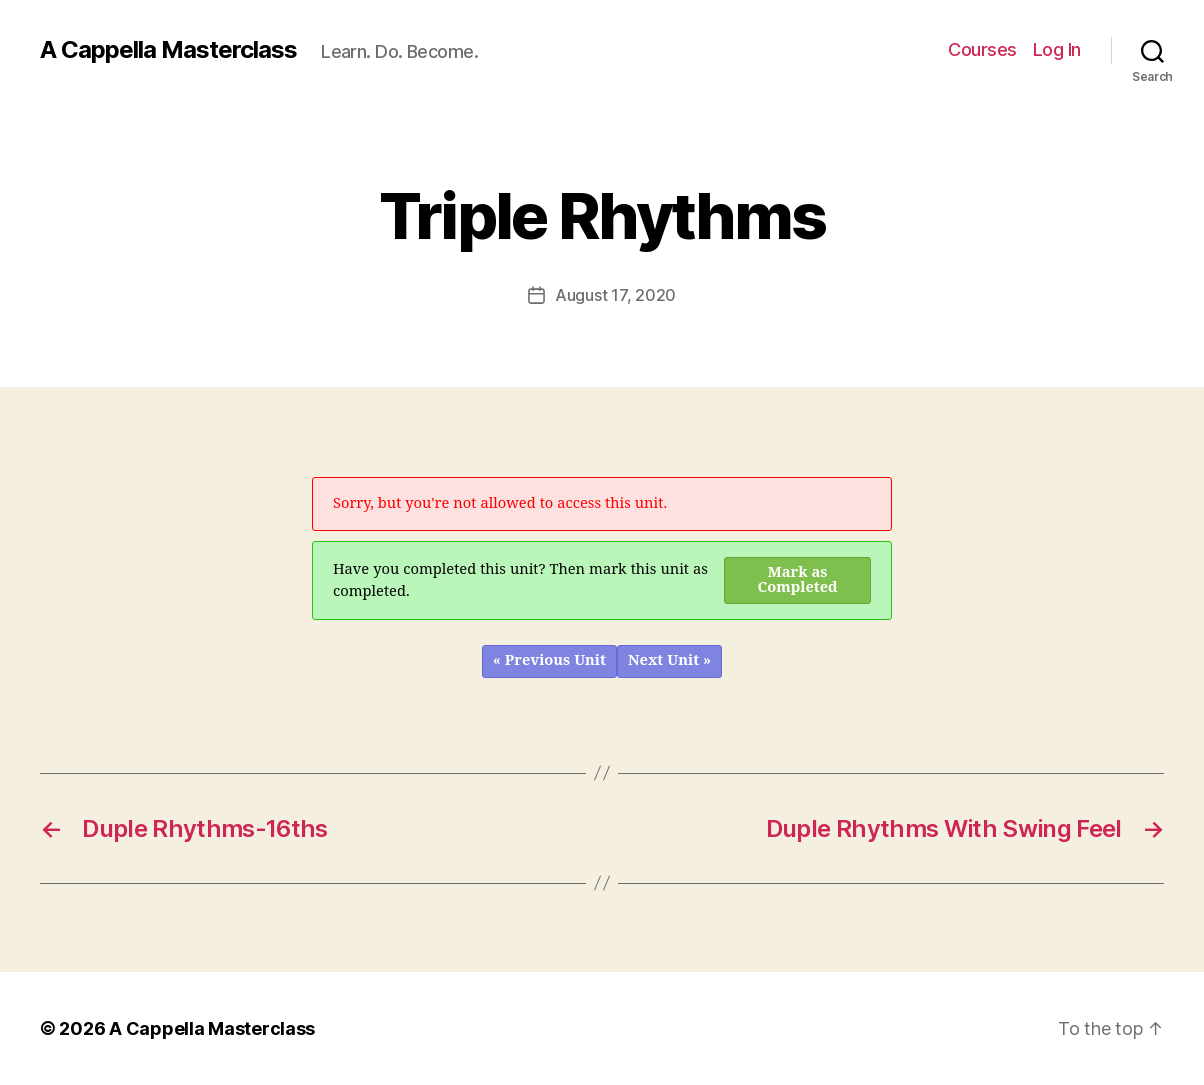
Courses (982, 49)
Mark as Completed (798, 580)
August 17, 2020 (615, 295)
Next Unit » (669, 660)
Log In (1057, 49)
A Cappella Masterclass (168, 50)
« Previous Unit (549, 660)
